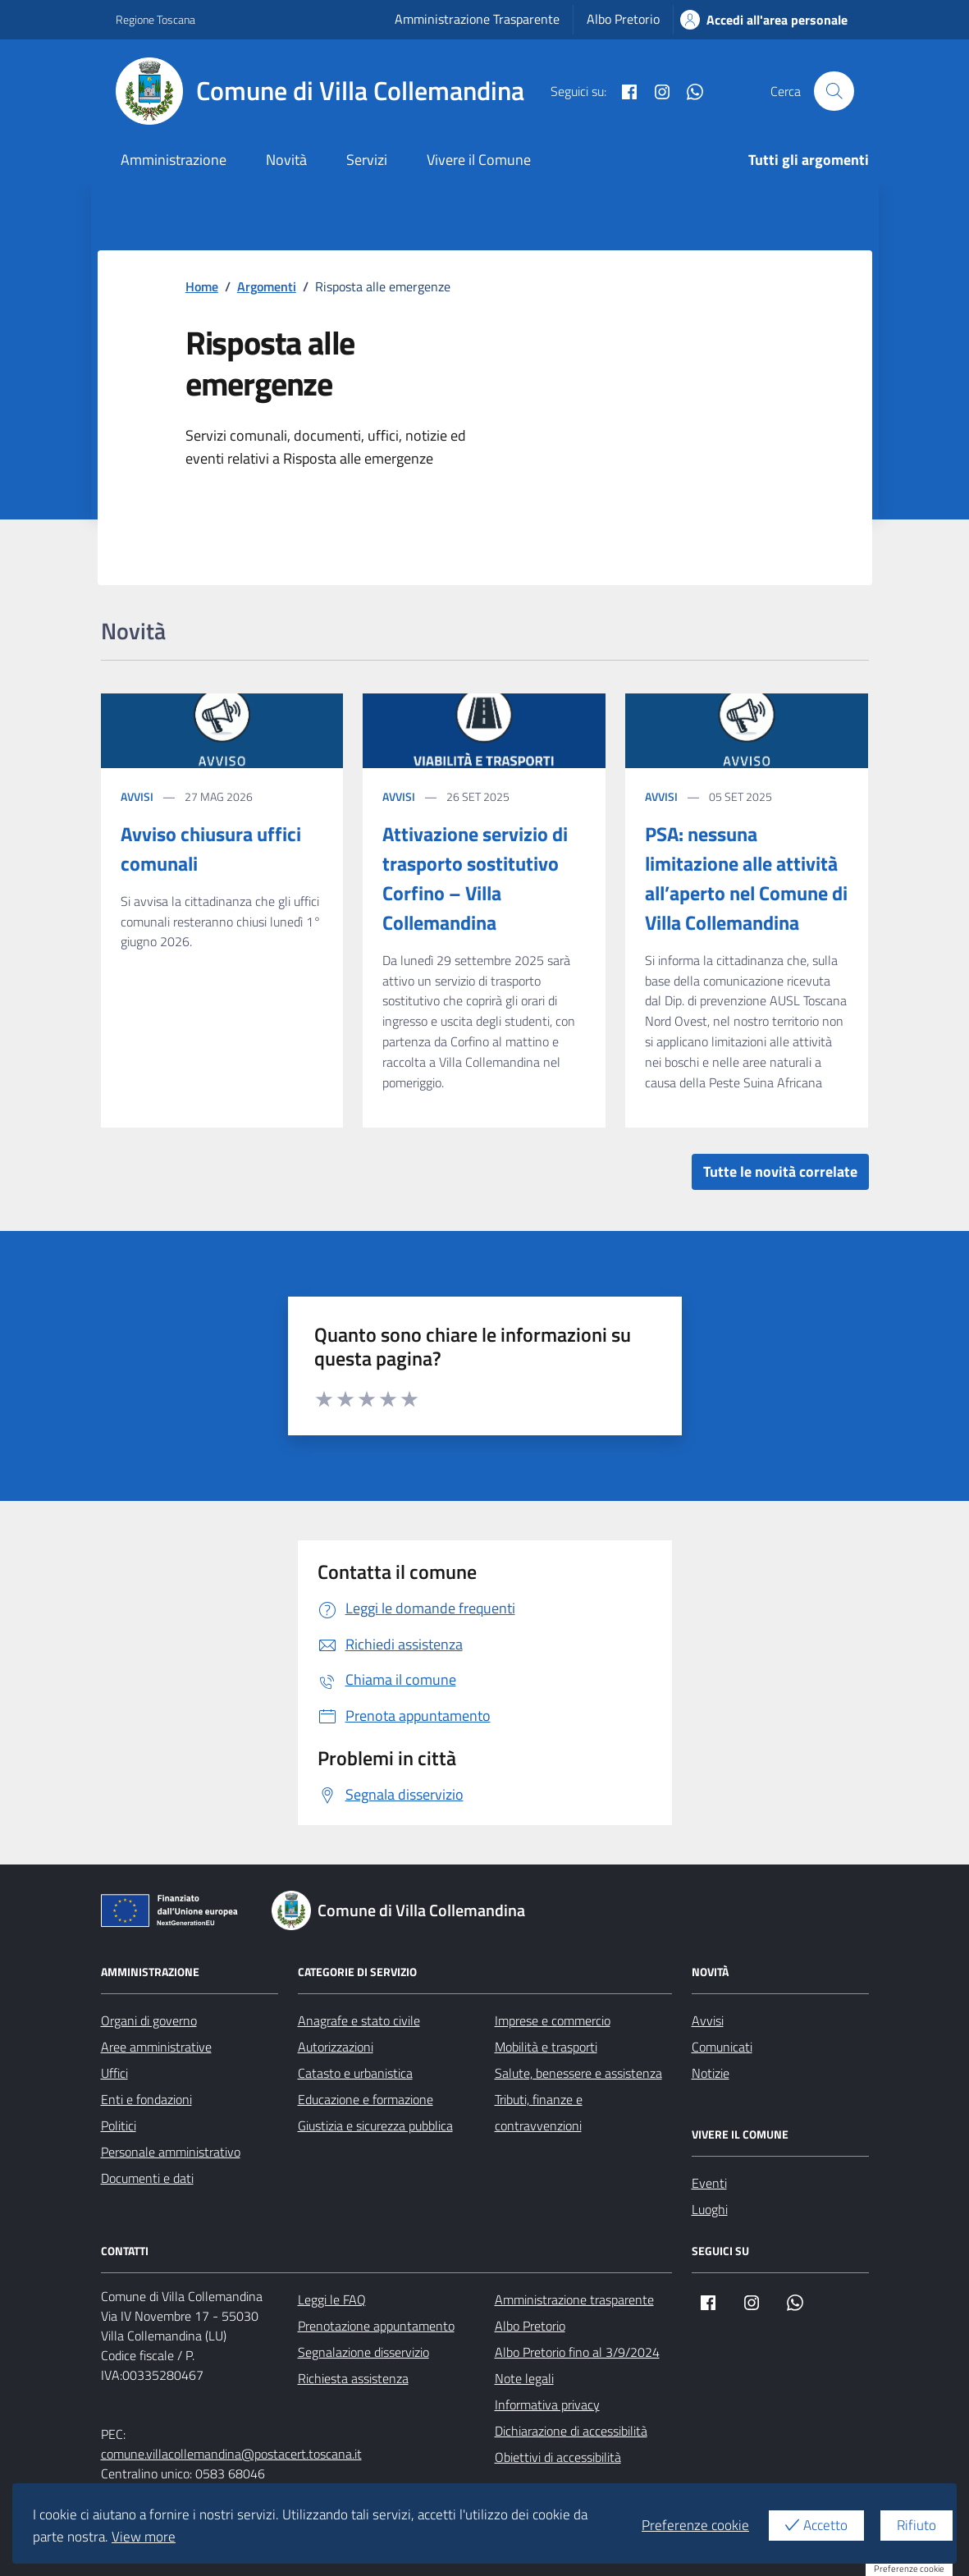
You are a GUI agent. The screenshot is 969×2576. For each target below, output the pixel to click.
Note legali (524, 2378)
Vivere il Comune (479, 160)
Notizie (710, 2073)
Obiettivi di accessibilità (558, 2457)
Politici (118, 2125)
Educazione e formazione (365, 2099)
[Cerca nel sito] (833, 91)
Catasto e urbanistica (355, 2073)
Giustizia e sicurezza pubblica (375, 2125)
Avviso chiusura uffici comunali (211, 848)
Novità (286, 160)
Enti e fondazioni (146, 2099)
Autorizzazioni (335, 2047)
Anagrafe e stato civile (359, 2020)
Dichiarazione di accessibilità (571, 2431)
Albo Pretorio (623, 19)
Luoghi (710, 2209)
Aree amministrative (156, 2047)
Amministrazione (173, 160)
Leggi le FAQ (332, 2299)
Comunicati (722, 2047)
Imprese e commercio (552, 2020)
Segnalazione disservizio (363, 2352)
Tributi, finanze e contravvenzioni (539, 2112)
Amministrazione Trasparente (477, 19)
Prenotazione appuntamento (376, 2326)
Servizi (366, 160)
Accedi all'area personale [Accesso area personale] (764, 20)
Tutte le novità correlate (780, 1171)
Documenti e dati (147, 2178)
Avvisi (137, 796)
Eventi (709, 2183)
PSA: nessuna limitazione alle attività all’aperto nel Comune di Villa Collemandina (746, 878)
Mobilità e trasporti (546, 2047)
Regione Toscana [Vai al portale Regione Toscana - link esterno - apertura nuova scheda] (155, 19)
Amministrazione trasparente (574, 2299)
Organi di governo (149, 2020)
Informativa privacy (547, 2404)
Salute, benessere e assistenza (578, 2073)
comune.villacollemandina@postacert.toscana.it (231, 2454)
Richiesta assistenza (353, 2378)
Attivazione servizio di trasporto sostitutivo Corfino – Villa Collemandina (475, 878)
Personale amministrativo (170, 2152)
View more (144, 2536)
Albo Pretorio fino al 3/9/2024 (577, 2352)
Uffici (114, 2073)
